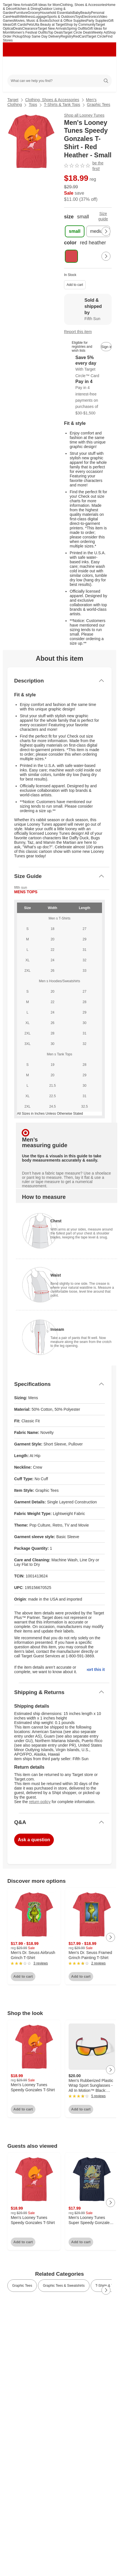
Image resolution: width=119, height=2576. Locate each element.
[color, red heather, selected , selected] (71, 256)
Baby (76, 13)
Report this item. (96, 1669)
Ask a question (34, 1839)
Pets (29, 25)
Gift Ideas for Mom (46, 5)
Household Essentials (56, 13)
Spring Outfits (77, 29)
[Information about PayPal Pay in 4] (88, 397)
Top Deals (55, 32)
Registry (67, 36)
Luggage (40, 17)
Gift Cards (18, 25)
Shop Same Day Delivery (42, 36)
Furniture (21, 13)
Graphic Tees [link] (22, 2286)
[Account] (89, 65)
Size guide (103, 216)
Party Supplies (97, 21)
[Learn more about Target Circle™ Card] (88, 367)
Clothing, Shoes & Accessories (83, 5)
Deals (17, 29)
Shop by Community (80, 25)
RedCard (80, 36)
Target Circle (96, 36)
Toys (78, 17)
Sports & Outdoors (61, 17)
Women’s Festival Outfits (29, 32)
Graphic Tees (98, 104)
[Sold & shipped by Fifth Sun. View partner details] (88, 309)
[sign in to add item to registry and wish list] (106, 346)
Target (12, 99)
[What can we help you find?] (59, 81)
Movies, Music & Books (31, 21)
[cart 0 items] (104, 65)
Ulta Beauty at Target (49, 25)
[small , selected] (74, 231)
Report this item (78, 331)
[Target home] (59, 65)
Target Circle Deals (77, 32)
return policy (39, 1801)
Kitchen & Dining (27, 9)
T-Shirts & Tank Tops (62, 104)
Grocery (34, 13)
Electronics (90, 17)
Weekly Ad (100, 32)
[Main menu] (14, 65)
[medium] (98, 231)
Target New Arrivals (17, 5)
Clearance (30, 29)
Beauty (85, 13)
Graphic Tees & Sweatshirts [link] (63, 2286)
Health (15, 17)
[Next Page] (105, 231)
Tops (33, 104)
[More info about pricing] (106, 188)
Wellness (27, 17)
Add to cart (75, 285)
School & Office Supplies (67, 21)
